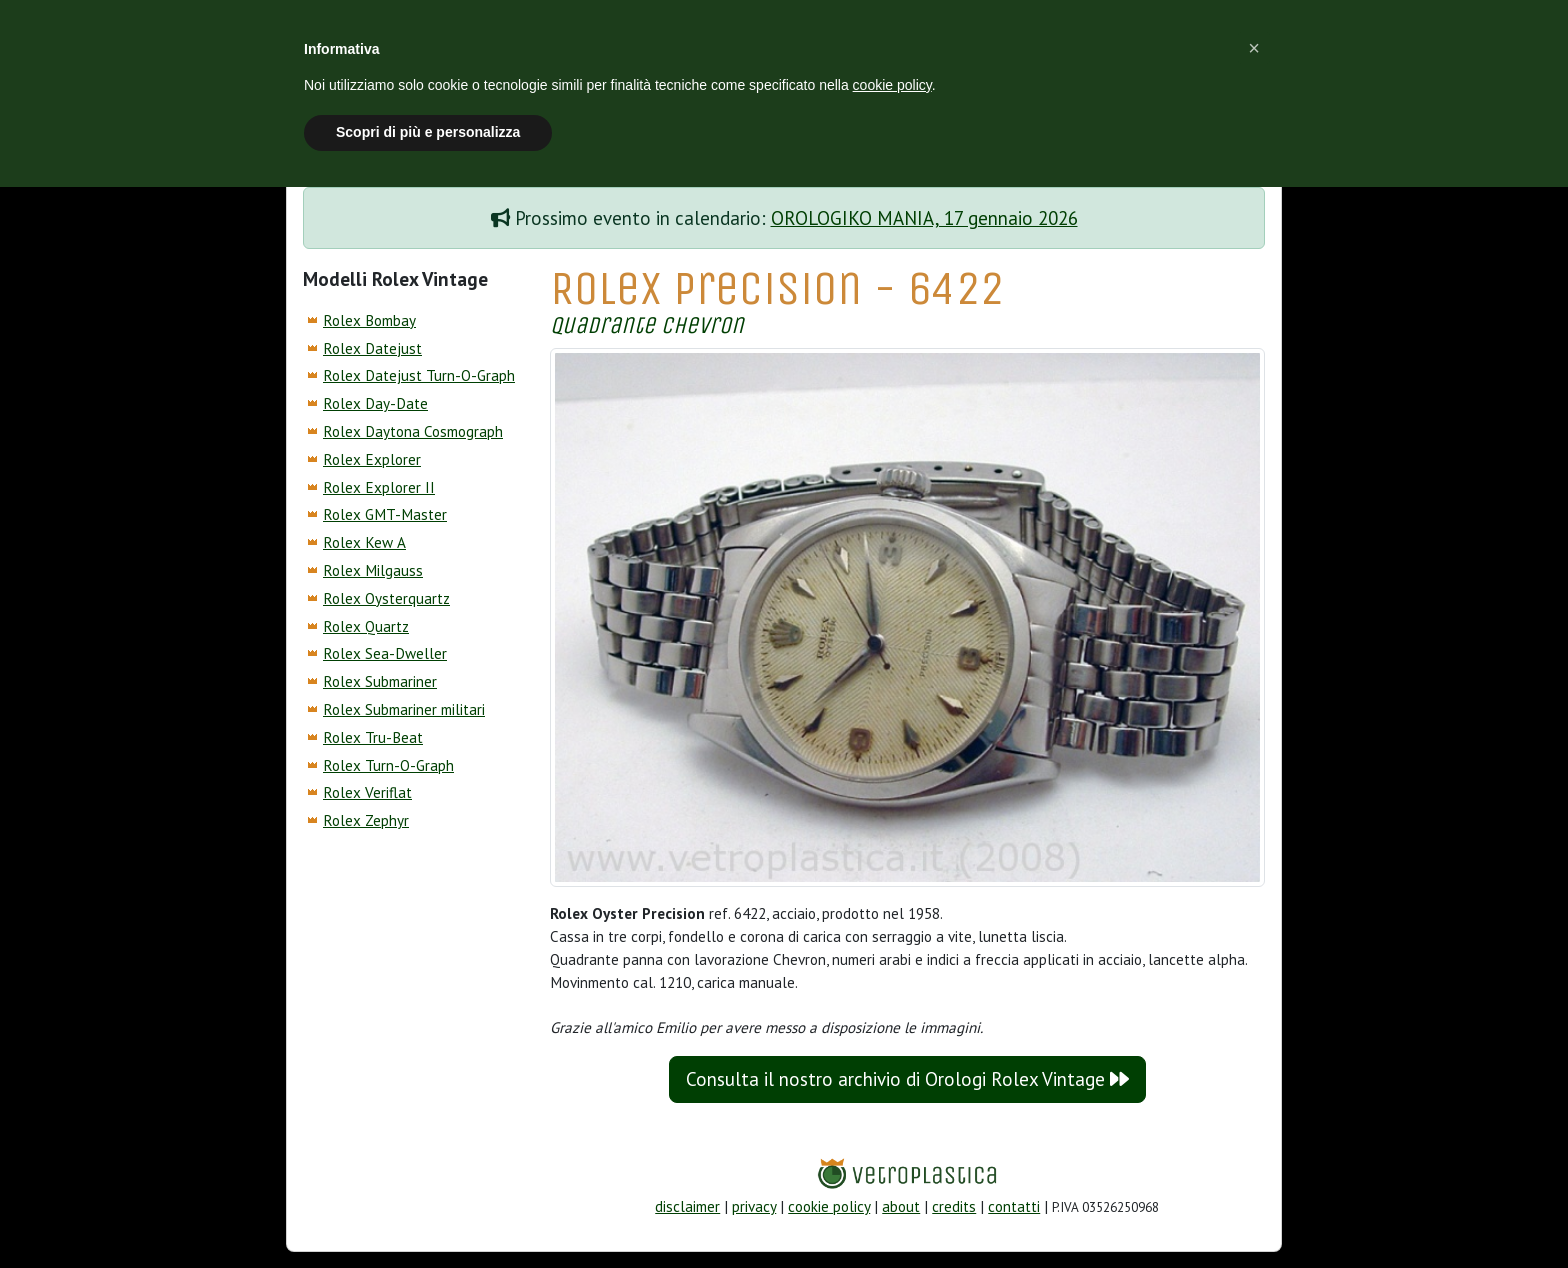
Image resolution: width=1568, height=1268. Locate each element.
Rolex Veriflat (367, 792)
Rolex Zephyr (366, 820)
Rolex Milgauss (373, 570)
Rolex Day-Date (375, 403)
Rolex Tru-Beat (373, 737)
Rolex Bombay (369, 320)
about (901, 1206)
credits (954, 1206)
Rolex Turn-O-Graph (388, 765)
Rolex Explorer (372, 459)
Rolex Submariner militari (404, 709)
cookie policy (829, 1206)
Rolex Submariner (380, 681)
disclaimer (687, 1206)
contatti (1014, 1206)
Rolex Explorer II (379, 487)
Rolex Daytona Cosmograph (413, 431)
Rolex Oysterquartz (386, 598)
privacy (754, 1206)
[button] (1254, 48)
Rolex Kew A (364, 542)
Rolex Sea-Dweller (385, 653)
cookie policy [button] (892, 85)
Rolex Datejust (372, 348)
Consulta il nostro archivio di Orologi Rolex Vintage (907, 1079)
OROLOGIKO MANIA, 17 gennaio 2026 (924, 218)
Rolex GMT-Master (385, 514)
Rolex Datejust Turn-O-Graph (419, 375)
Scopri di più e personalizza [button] (428, 132)
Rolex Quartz (366, 626)
